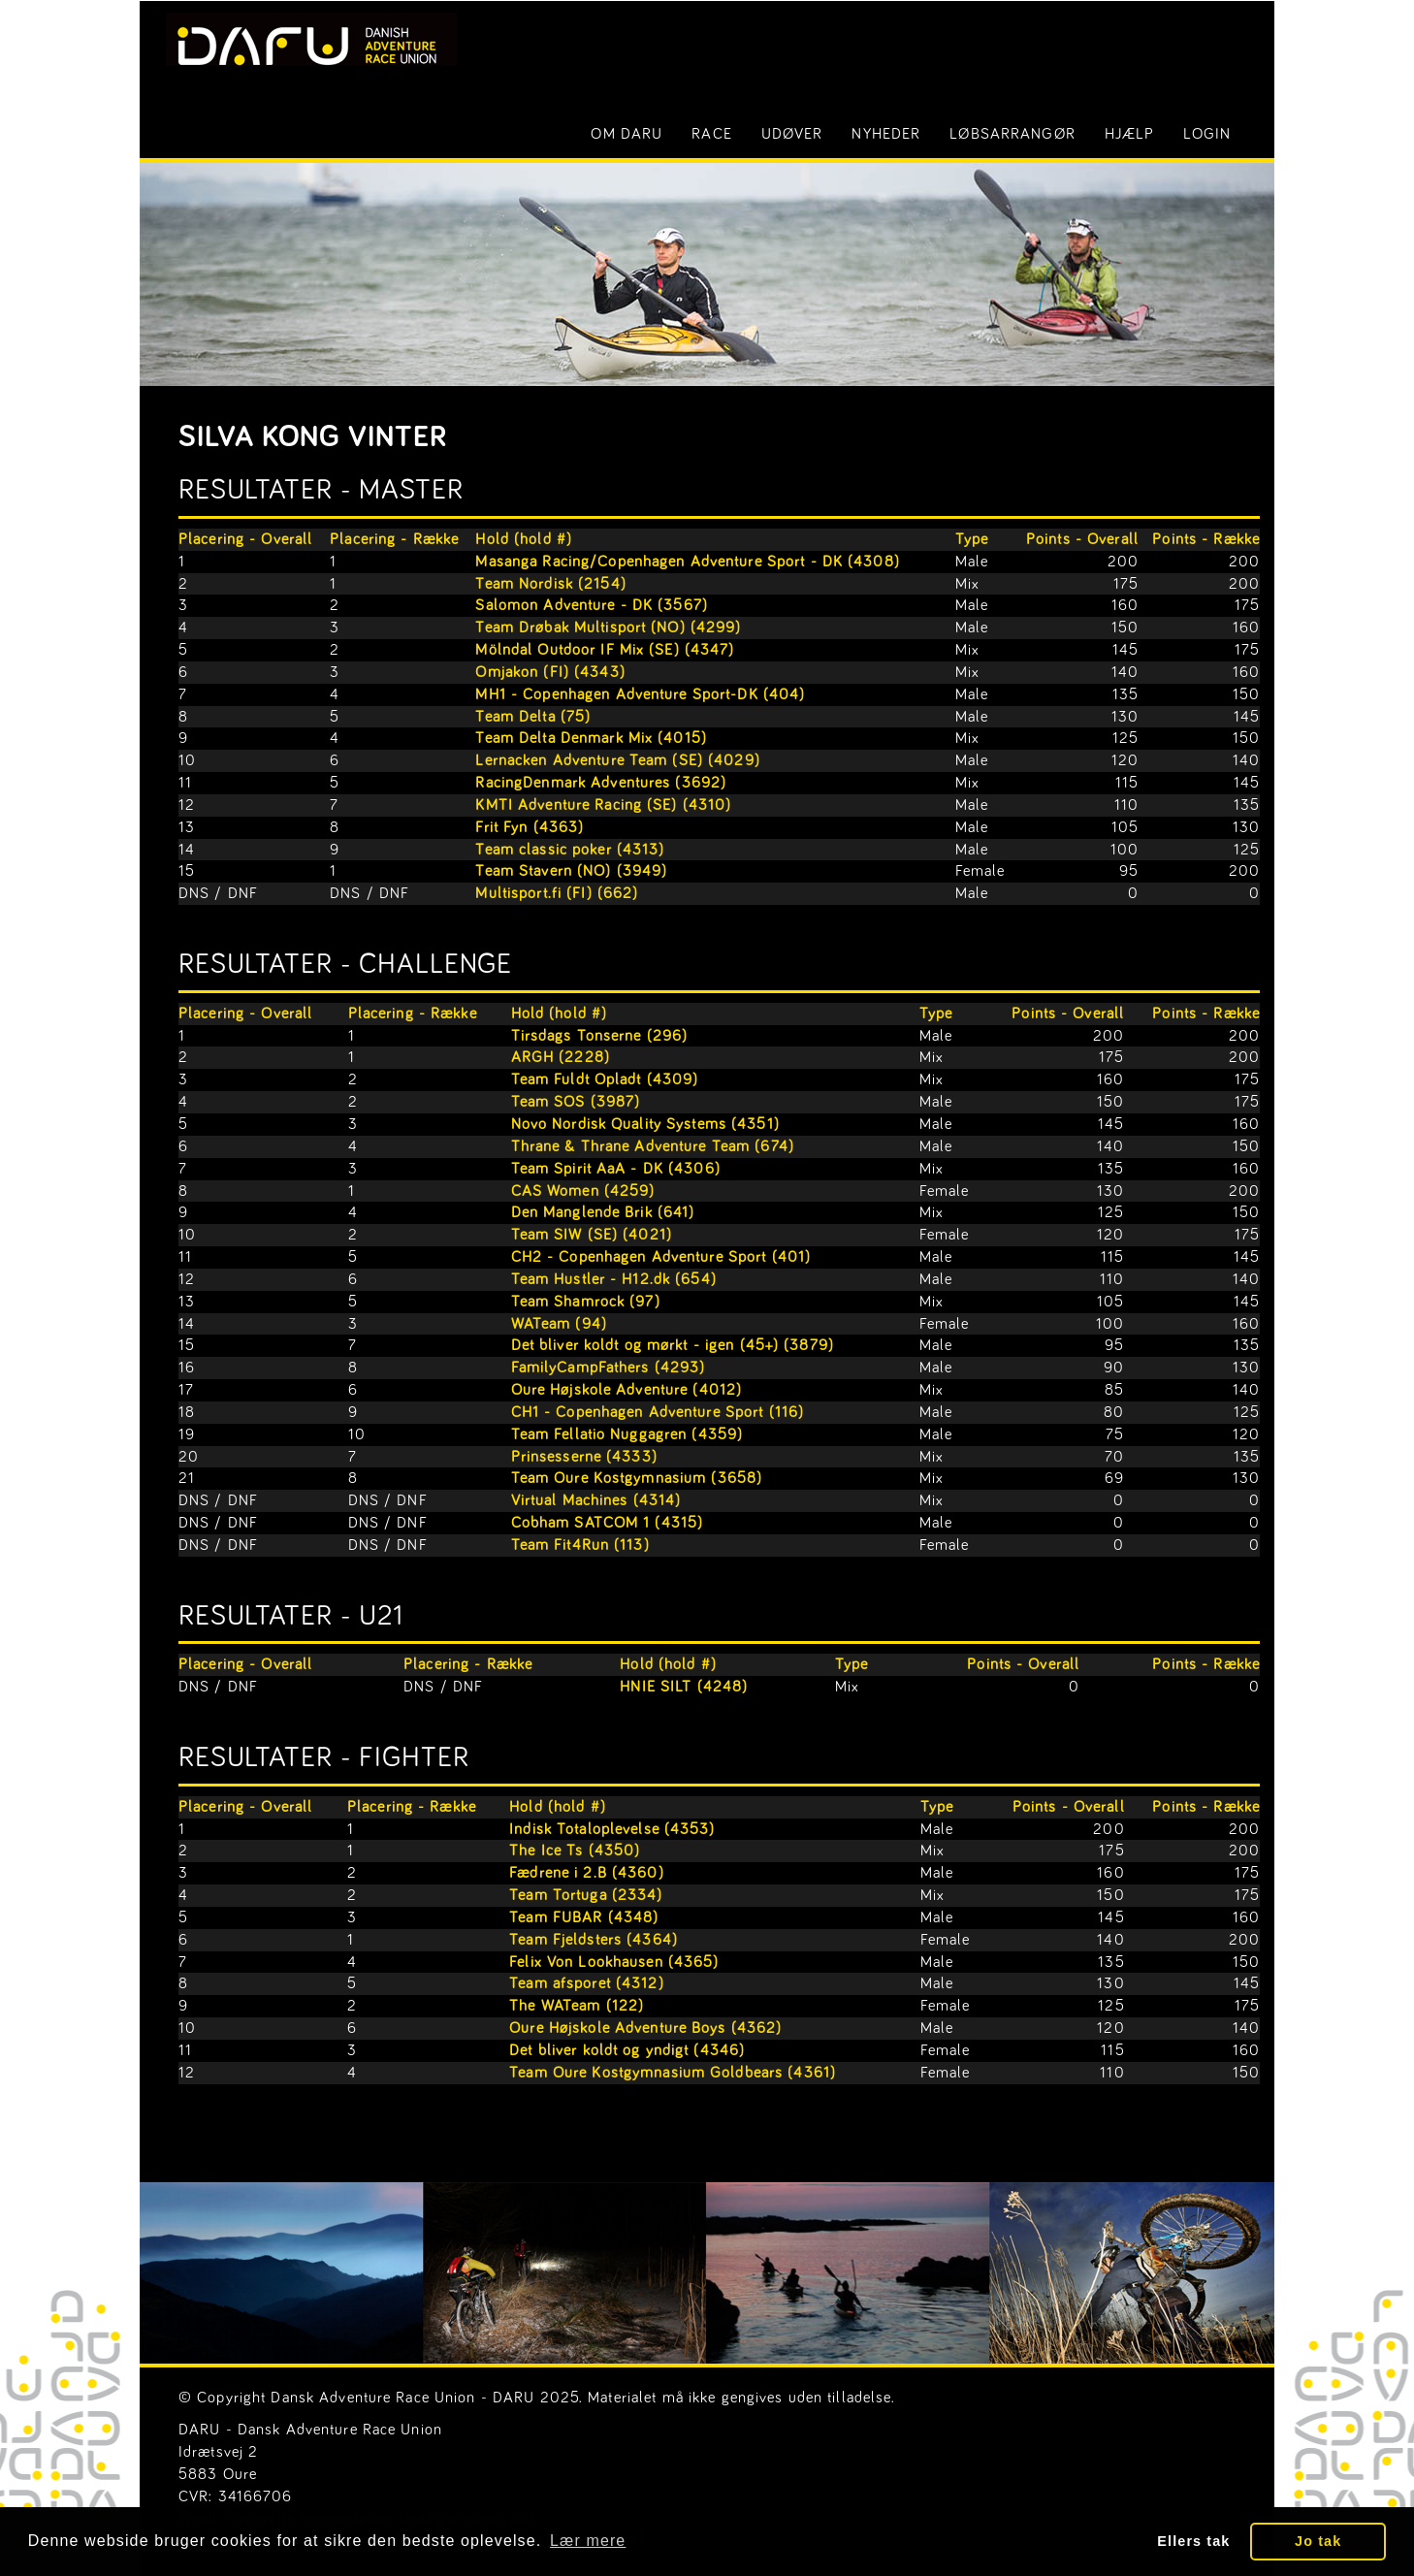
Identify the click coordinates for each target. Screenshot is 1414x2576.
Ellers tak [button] (1193, 2541)
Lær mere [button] (588, 2540)
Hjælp (1130, 134)
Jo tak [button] (1318, 2541)
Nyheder (886, 134)
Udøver (792, 134)
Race (711, 134)
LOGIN (1207, 134)
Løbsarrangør (1012, 134)
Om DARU (626, 134)
